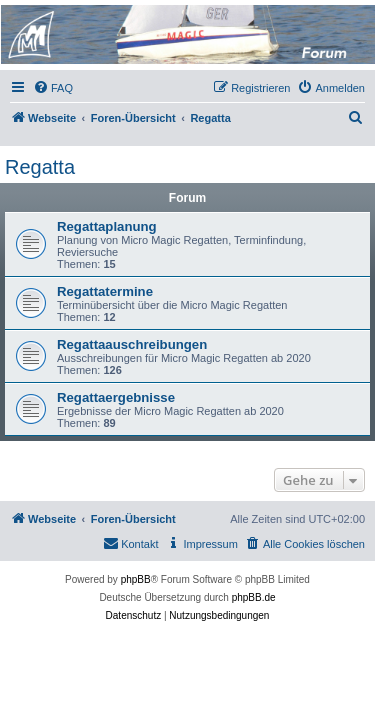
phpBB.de (254, 597)
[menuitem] (53, 88)
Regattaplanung (107, 226)
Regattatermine (105, 291)
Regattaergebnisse (116, 397)
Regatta (40, 167)
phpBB (136, 579)
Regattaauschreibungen (132, 344)
